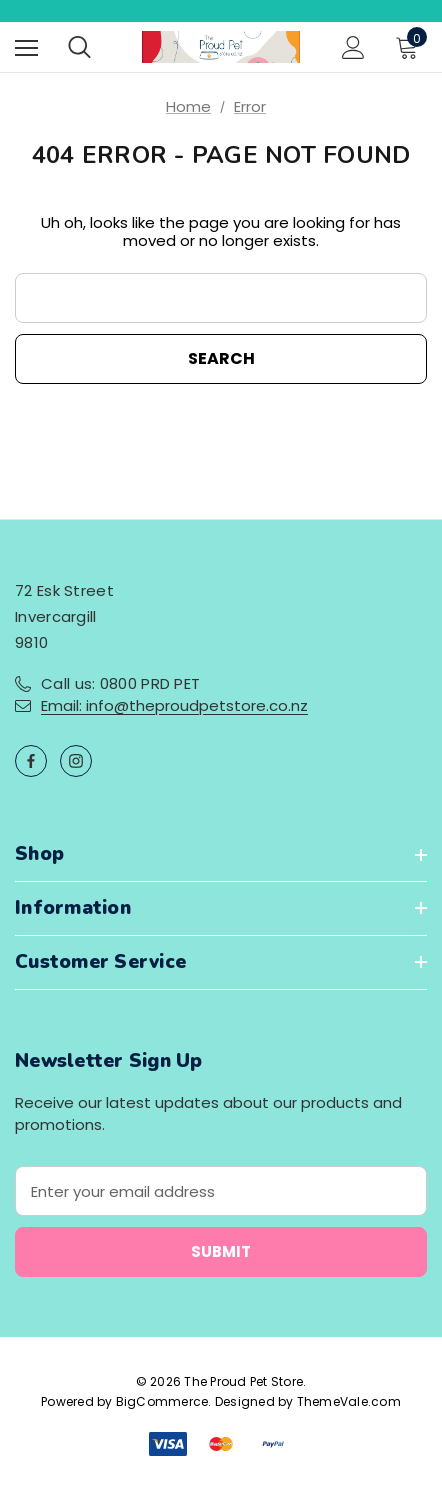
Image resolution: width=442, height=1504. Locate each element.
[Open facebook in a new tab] (31, 761)
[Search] (79, 47)
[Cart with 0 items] (411, 47)
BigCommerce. (165, 1401)
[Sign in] (353, 47)
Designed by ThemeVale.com (308, 1401)
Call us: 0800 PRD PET (120, 683)
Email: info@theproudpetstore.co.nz (174, 705)
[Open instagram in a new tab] (76, 761)
